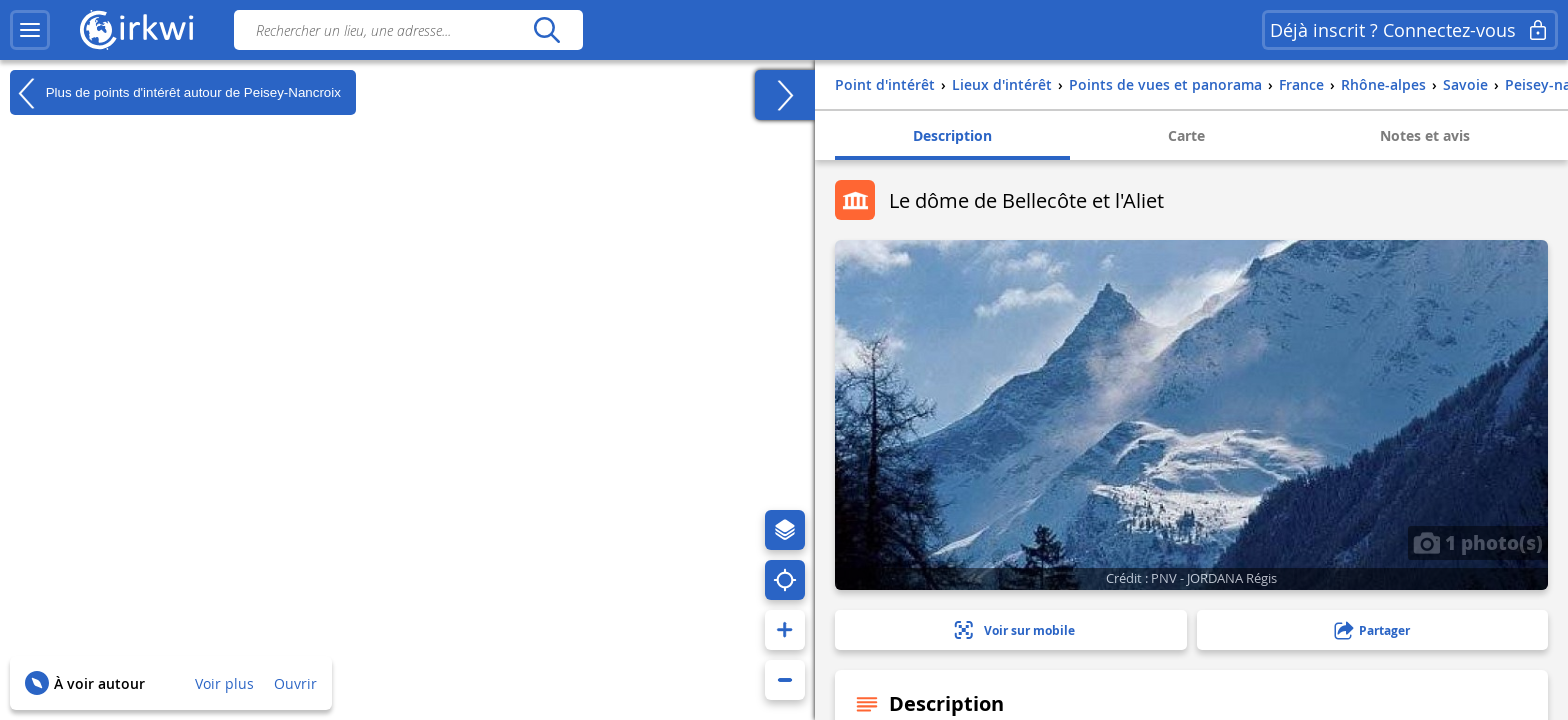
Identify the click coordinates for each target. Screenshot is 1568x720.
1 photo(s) (1478, 542)
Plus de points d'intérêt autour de (175, 93)
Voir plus (224, 683)
